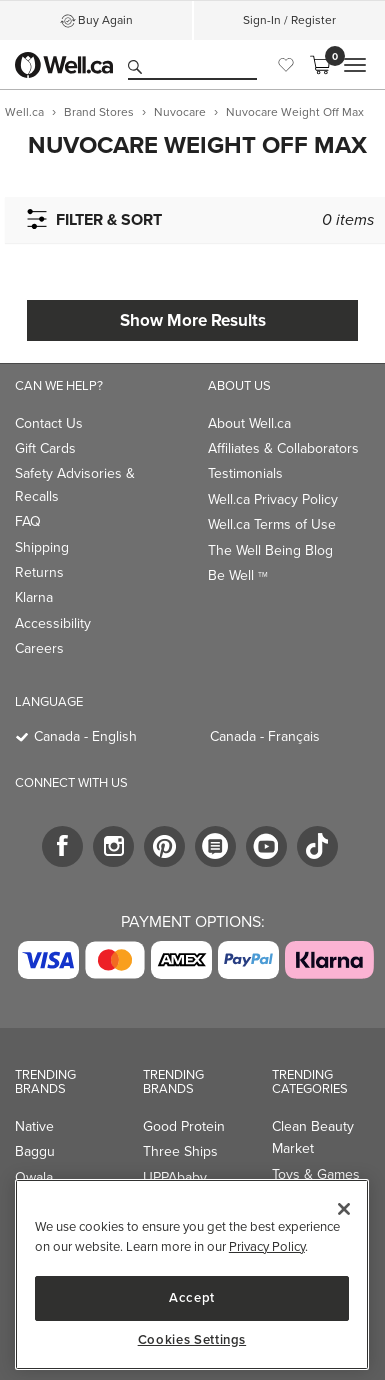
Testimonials (245, 473)
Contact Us (49, 423)
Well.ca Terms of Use (272, 524)
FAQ (28, 521)
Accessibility (53, 623)
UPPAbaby (175, 1177)
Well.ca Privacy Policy (273, 499)
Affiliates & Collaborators (283, 448)
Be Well (238, 575)
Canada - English (85, 736)
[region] (192, 1274)
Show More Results (193, 320)
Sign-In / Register (289, 20)
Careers (39, 648)
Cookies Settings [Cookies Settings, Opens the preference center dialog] (192, 1340)
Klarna (34, 597)
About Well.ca (249, 423)
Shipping (42, 547)
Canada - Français (265, 736)
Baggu (35, 1151)
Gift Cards (45, 448)
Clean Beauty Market (313, 1137)
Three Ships (180, 1151)
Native (34, 1126)
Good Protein (184, 1126)
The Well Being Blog (270, 550)
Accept (192, 1297)
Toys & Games (316, 1174)
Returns (39, 572)
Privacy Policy (267, 1246)
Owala (34, 1177)
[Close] (344, 1209)
